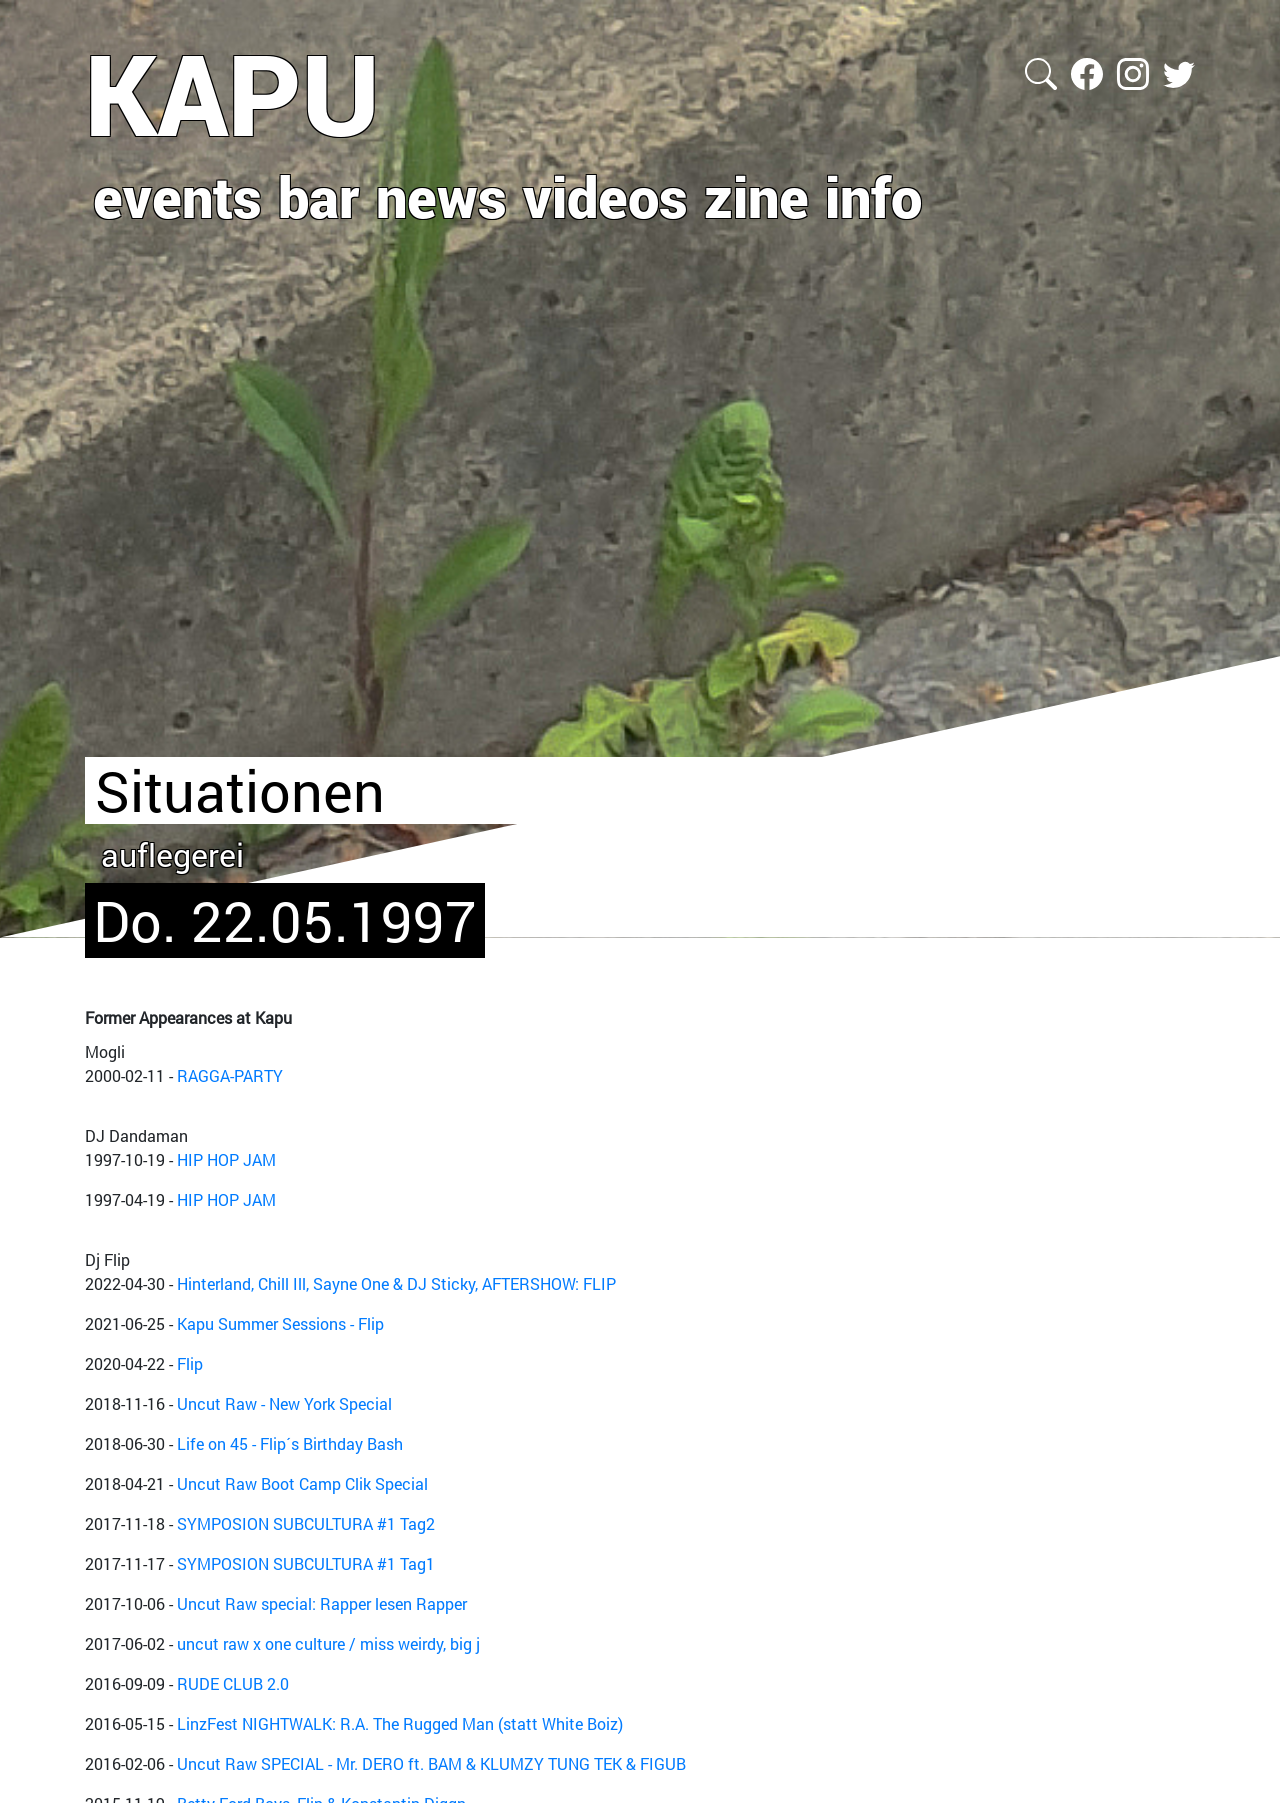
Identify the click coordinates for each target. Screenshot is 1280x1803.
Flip (190, 1363)
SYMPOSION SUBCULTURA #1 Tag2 (306, 1523)
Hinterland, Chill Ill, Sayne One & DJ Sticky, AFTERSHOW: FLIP (396, 1283)
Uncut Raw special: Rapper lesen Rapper (322, 1603)
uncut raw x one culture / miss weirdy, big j (328, 1643)
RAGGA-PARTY (230, 1075)
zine (756, 196)
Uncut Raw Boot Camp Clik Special (302, 1483)
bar (319, 196)
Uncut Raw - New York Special (284, 1403)
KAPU (232, 93)
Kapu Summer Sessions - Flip (280, 1323)
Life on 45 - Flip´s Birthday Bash (290, 1443)
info (873, 196)
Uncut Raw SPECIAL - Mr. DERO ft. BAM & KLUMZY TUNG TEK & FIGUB (431, 1763)
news (441, 196)
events (177, 196)
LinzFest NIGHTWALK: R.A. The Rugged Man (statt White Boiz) (400, 1723)
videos (605, 196)
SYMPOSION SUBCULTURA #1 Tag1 (306, 1563)
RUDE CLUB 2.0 (233, 1683)
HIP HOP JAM (226, 1159)
